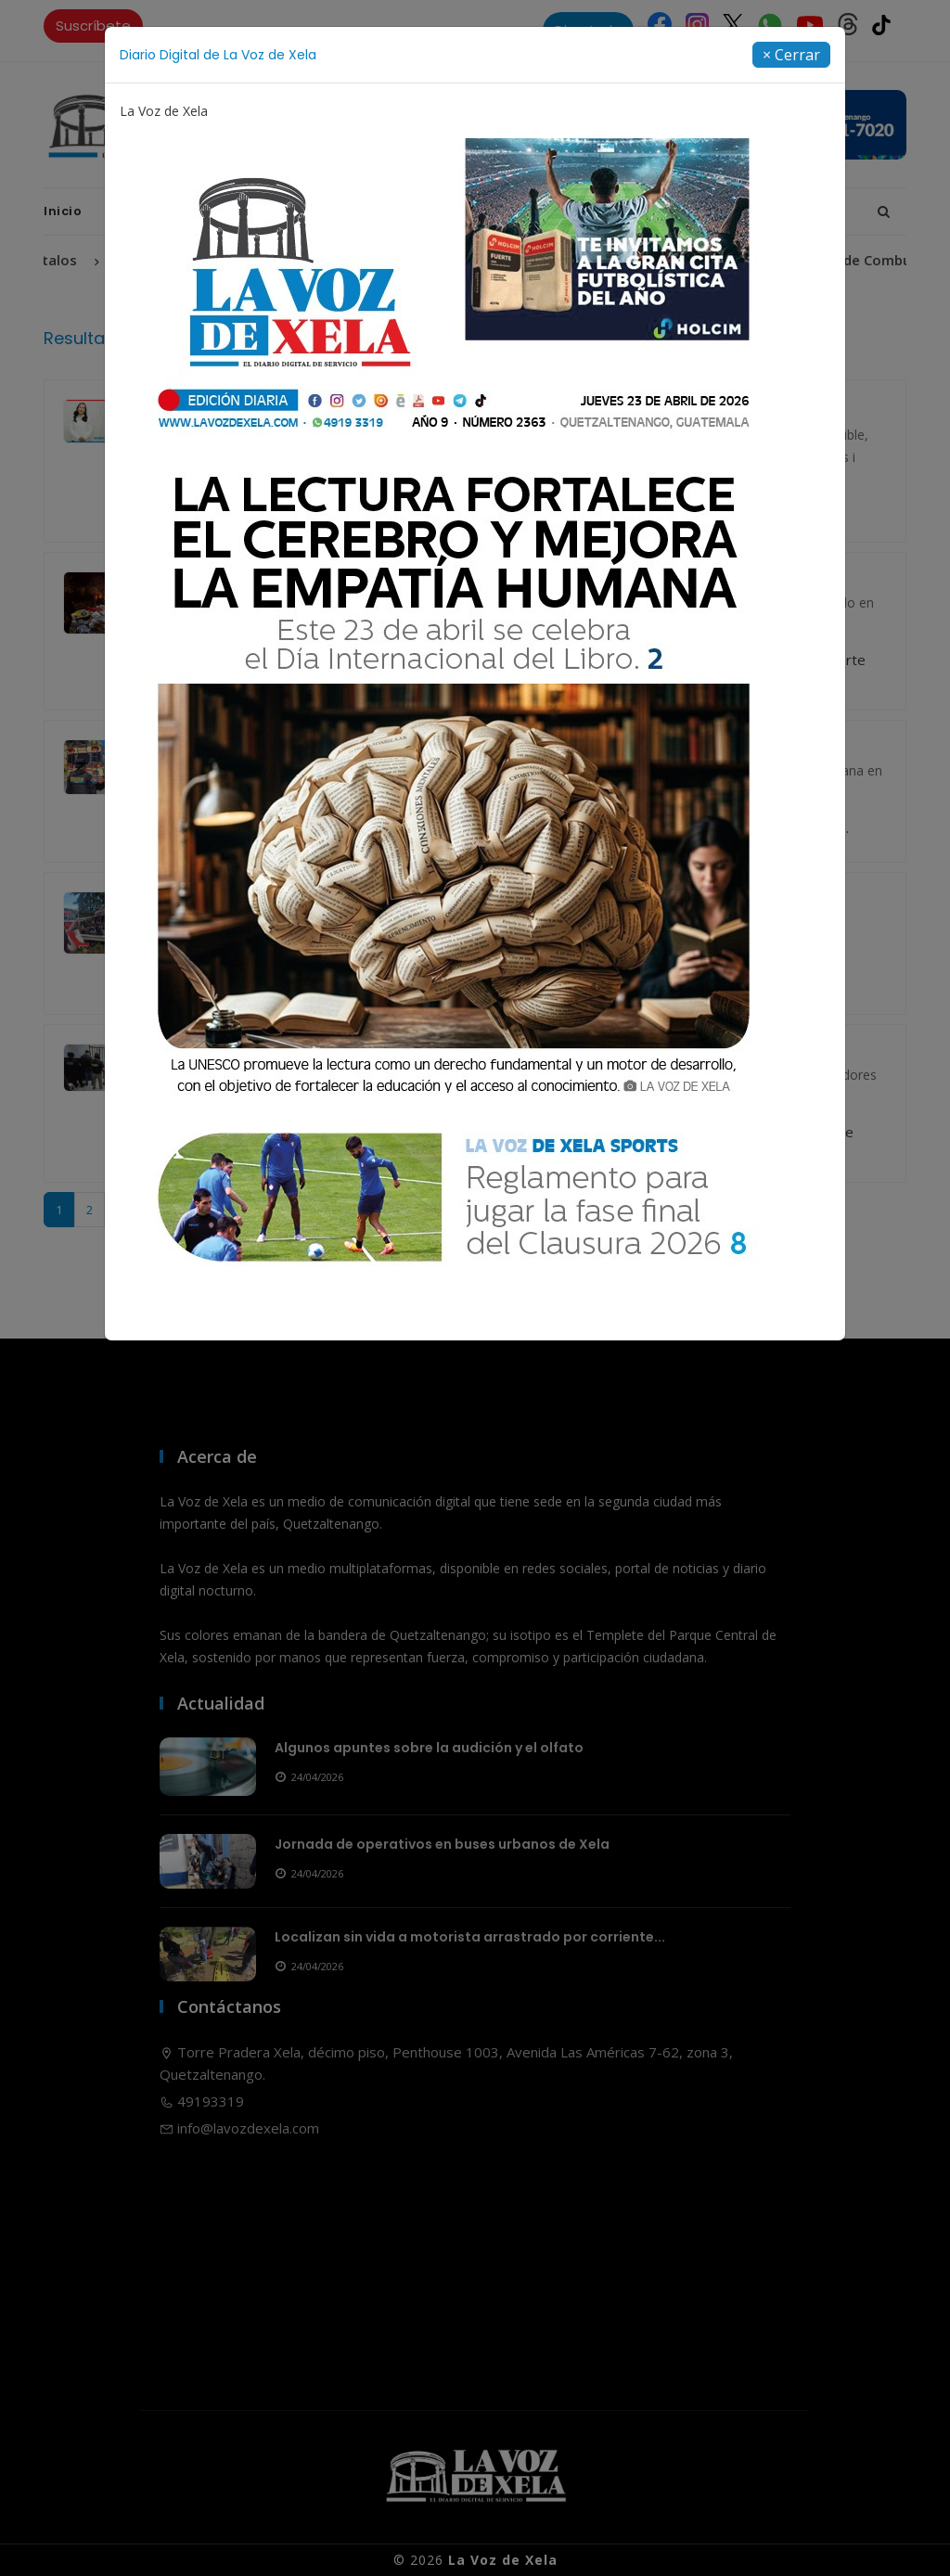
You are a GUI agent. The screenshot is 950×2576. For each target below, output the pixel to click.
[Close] (791, 55)
